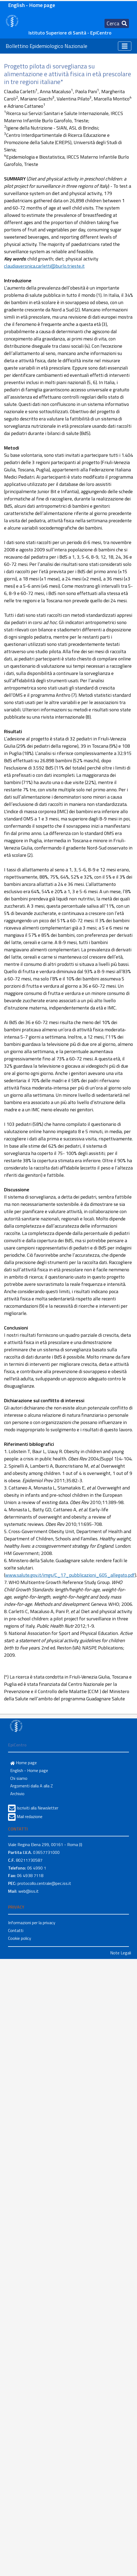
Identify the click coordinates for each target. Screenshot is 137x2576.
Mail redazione (29, 1816)
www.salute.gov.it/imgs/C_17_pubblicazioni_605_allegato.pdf (70, 1575)
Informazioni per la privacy (31, 1922)
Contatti (15, 1930)
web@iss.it (28, 1891)
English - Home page (31, 5)
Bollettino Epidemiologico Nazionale (46, 46)
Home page (23, 1762)
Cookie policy (19, 1938)
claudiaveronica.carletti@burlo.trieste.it (44, 266)
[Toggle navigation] (116, 23)
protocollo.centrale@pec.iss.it (44, 1883)
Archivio (17, 1793)
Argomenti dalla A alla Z (31, 1786)
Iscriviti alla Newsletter (37, 1808)
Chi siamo (18, 1778)
